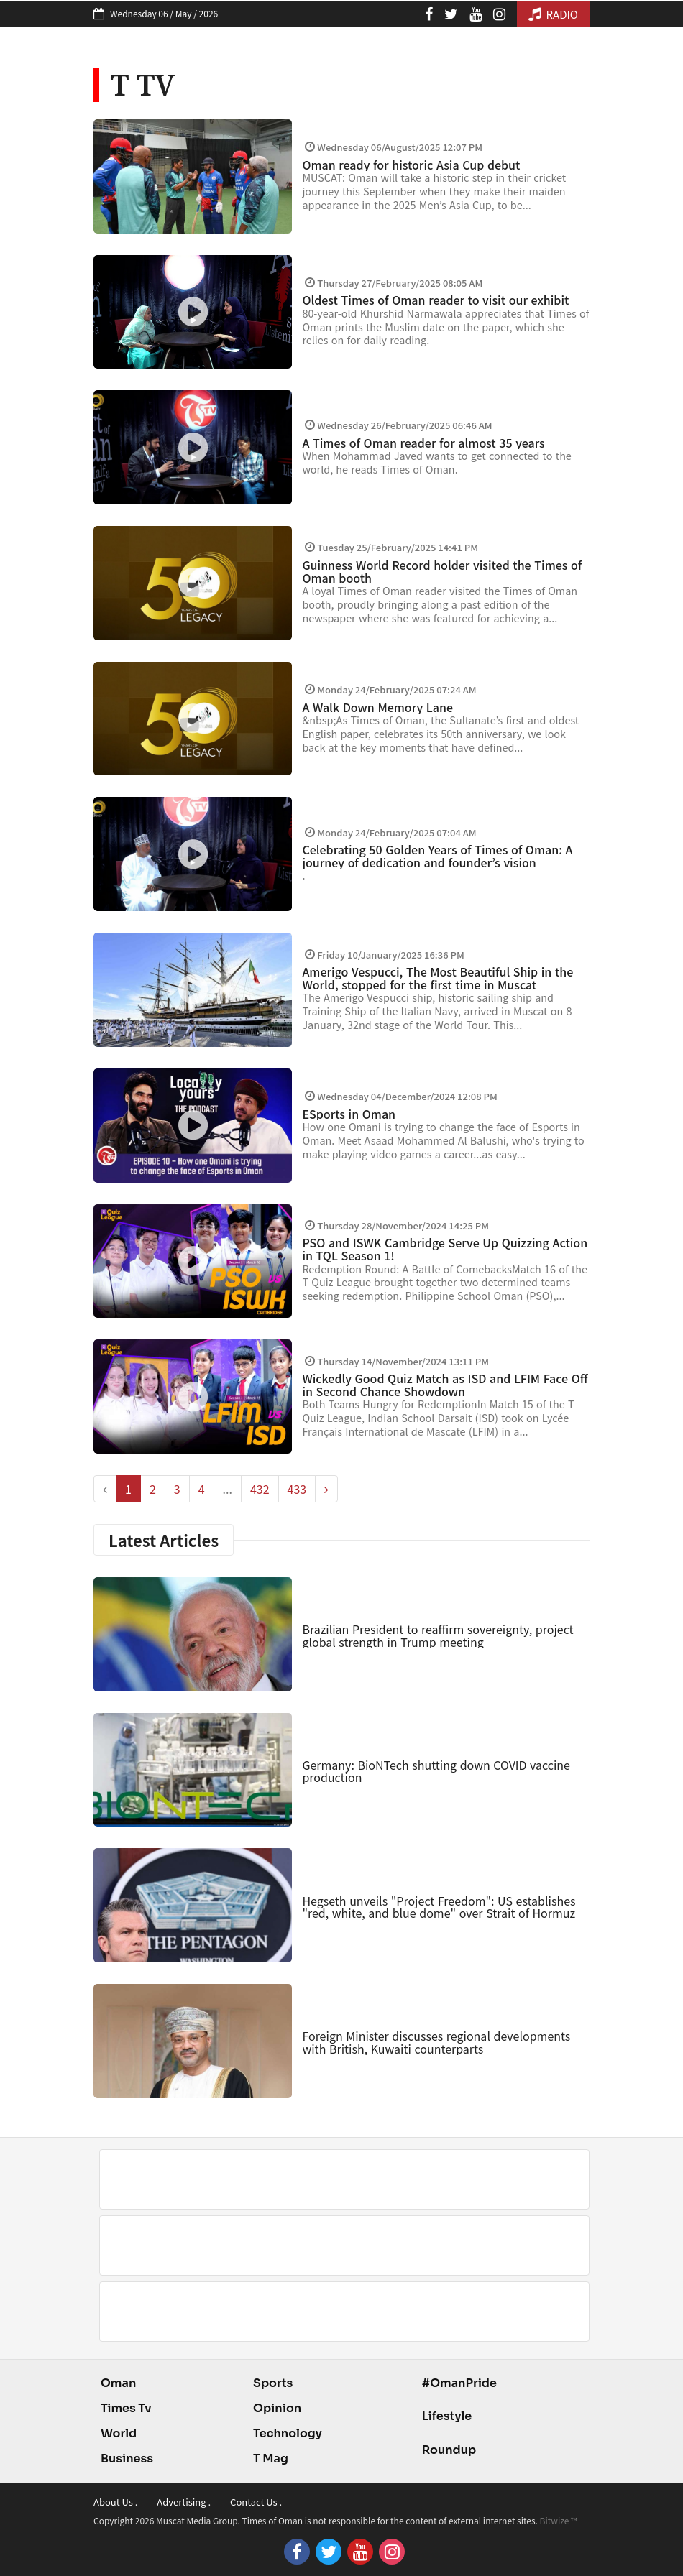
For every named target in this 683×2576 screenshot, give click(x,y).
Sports (273, 2383)
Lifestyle (447, 2416)
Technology (287, 2433)
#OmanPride (459, 2383)
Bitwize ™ (558, 2520)
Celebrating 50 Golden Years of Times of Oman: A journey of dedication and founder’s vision (437, 856)
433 (297, 1488)
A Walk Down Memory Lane (377, 707)
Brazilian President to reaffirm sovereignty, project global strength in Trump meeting (437, 1635)
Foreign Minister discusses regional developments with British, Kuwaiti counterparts (436, 2042)
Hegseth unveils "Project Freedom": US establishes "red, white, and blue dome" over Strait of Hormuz (438, 1907)
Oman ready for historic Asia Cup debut (411, 164)
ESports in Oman (348, 1113)
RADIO (553, 14)
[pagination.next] (326, 1488)
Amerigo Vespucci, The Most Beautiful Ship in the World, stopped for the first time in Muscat (437, 978)
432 (260, 1488)
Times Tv (126, 2408)
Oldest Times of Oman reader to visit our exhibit (435, 299)
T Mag (270, 2458)
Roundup (449, 2449)
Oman (118, 2383)
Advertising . (184, 2501)
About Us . (115, 2501)
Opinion (277, 2408)
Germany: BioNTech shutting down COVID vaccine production (436, 1771)
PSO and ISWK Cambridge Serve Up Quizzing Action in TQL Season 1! (444, 1249)
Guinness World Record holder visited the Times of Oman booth (442, 571)
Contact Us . (256, 2501)
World (119, 2433)
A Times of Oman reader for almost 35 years (423, 442)
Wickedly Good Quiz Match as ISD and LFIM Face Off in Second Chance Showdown (444, 1385)
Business (127, 2458)
